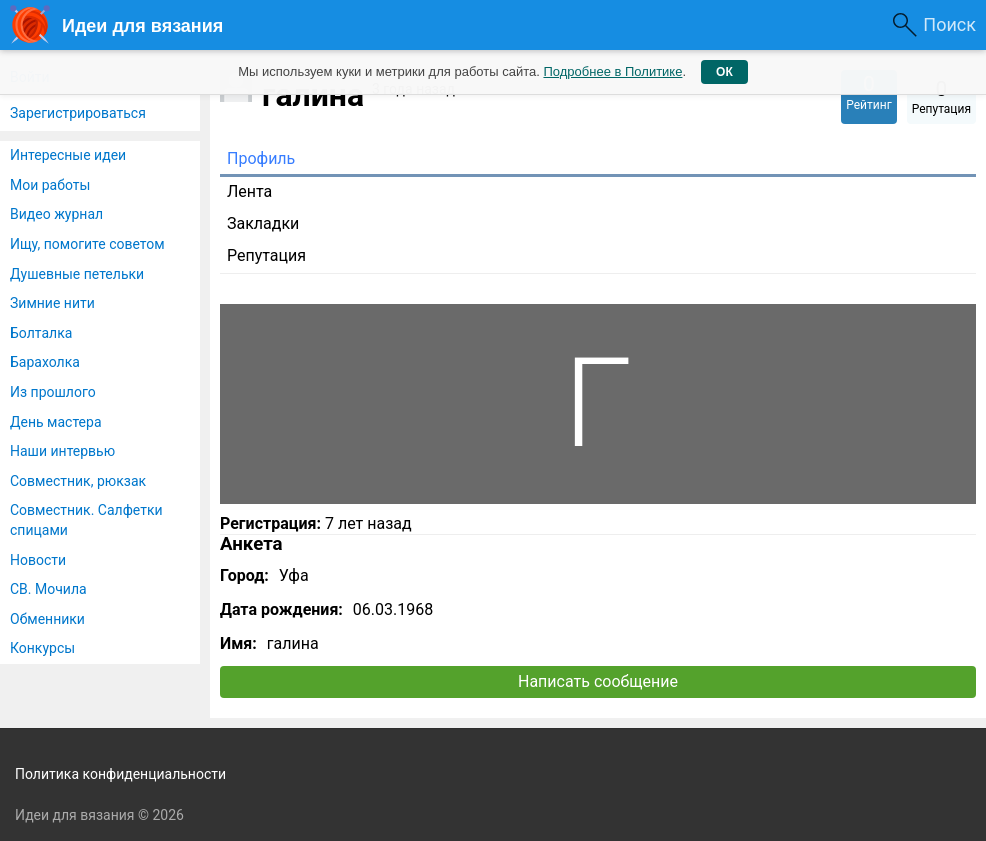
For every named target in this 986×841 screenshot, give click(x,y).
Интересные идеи (68, 155)
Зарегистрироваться (78, 113)
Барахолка (45, 362)
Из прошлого (53, 392)
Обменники (47, 619)
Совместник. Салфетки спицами (86, 520)
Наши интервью (62, 451)
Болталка (41, 333)
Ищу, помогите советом (87, 244)
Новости (38, 560)
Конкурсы (42, 648)
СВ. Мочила (48, 589)
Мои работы (50, 185)
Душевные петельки (77, 274)
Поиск (949, 24)
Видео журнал (56, 214)
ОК (724, 72)
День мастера (56, 422)
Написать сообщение (598, 681)
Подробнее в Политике (612, 71)
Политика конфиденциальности (120, 774)
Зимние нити (52, 303)
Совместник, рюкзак (78, 481)
